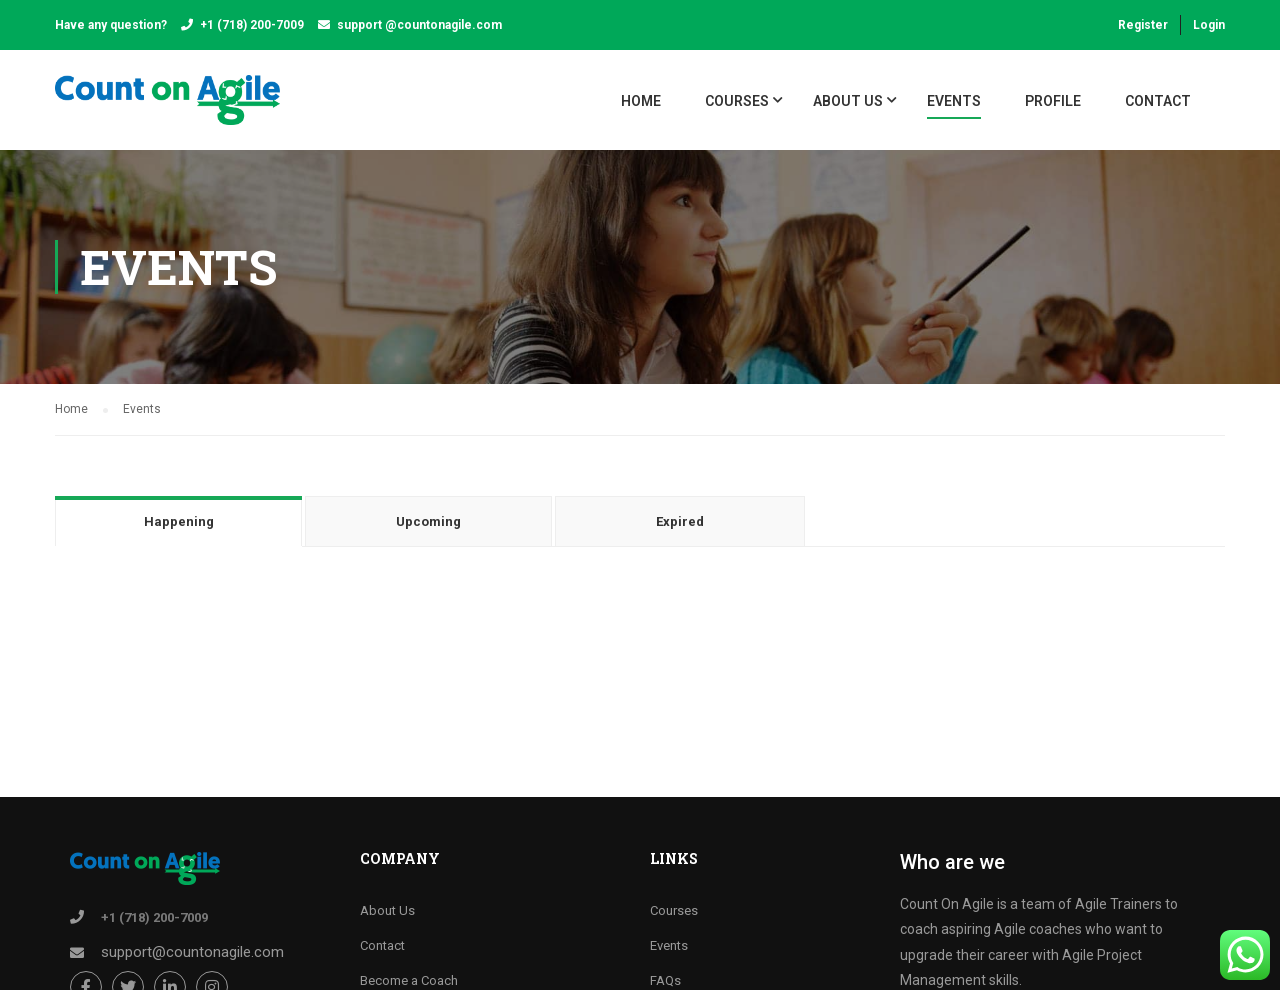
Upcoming (428, 521)
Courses (674, 910)
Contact (1158, 101)
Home (641, 101)
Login (1209, 25)
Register (1143, 25)
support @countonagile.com (419, 25)
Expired (680, 521)
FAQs (665, 980)
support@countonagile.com (192, 952)
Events (954, 101)
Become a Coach (409, 980)
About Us (848, 101)
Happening (179, 521)
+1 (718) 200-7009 (252, 25)
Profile (1053, 101)
